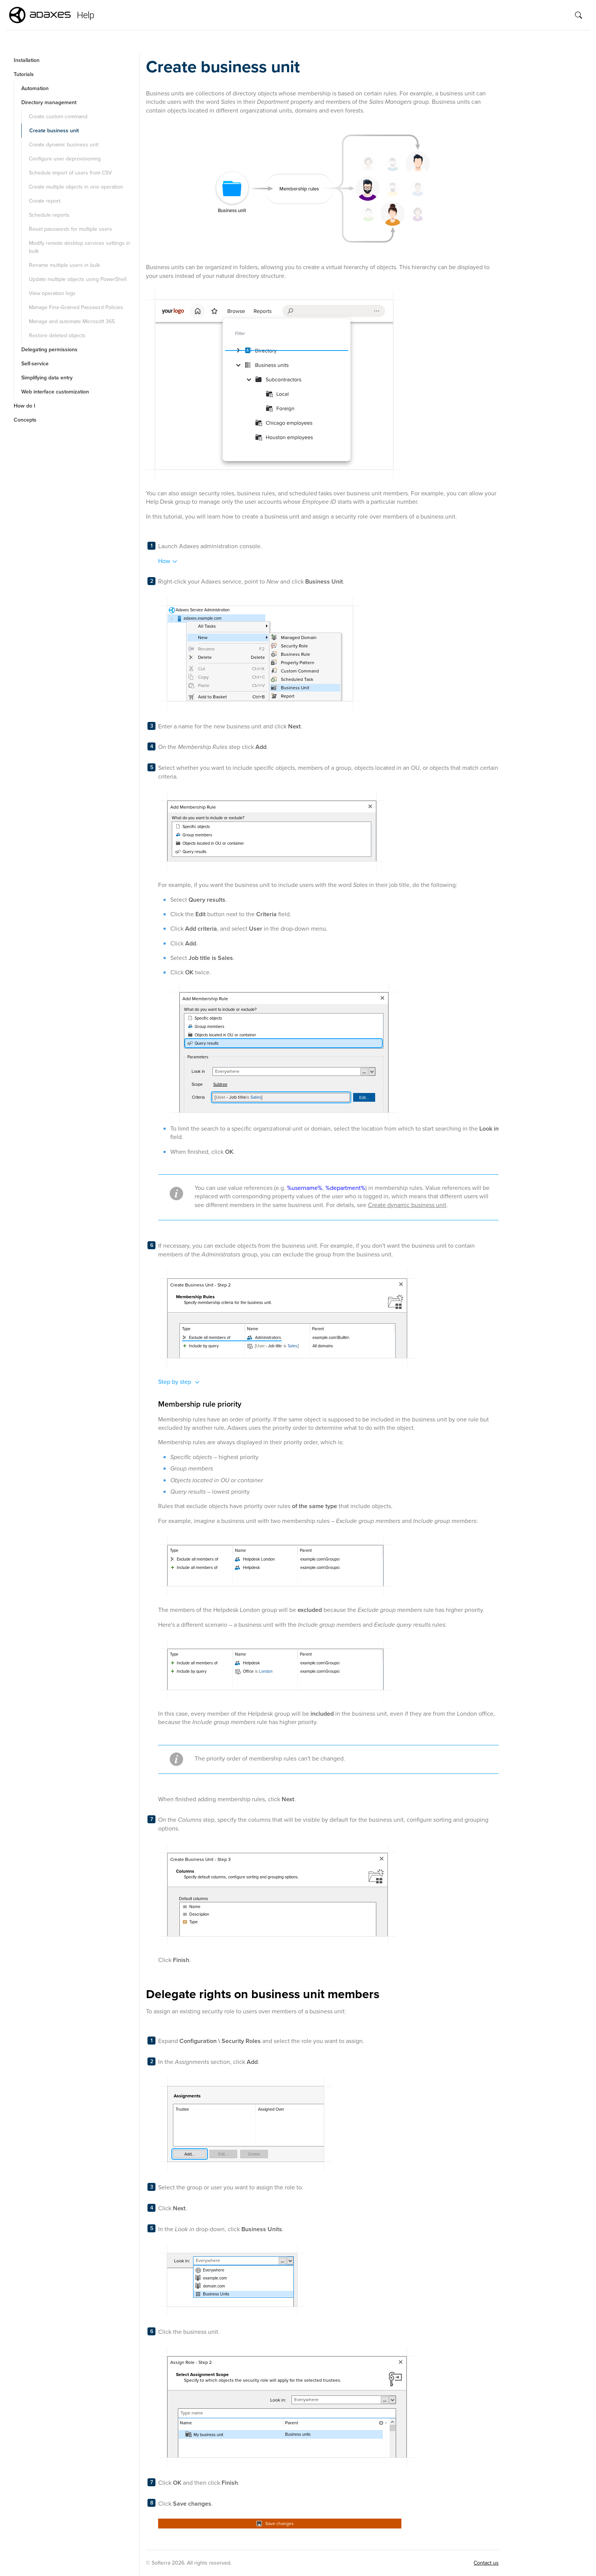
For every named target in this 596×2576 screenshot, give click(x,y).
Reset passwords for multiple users (70, 229)
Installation (27, 60)
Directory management (48, 102)
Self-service (35, 364)
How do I (24, 406)
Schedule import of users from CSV (70, 173)
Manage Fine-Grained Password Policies (76, 307)
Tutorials (24, 74)
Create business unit (54, 131)
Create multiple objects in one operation (76, 187)
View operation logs (52, 293)
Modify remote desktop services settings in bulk (79, 247)
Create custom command (58, 117)
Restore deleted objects (57, 335)
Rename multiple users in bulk (64, 265)
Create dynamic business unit (63, 145)
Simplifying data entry (47, 378)
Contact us (486, 2563)
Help (85, 15)
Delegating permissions (49, 350)
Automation (35, 88)
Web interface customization (55, 392)
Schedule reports (49, 215)
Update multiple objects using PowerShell (78, 279)
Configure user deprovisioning (65, 159)
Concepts (25, 420)
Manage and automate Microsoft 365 (72, 321)
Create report (44, 201)
